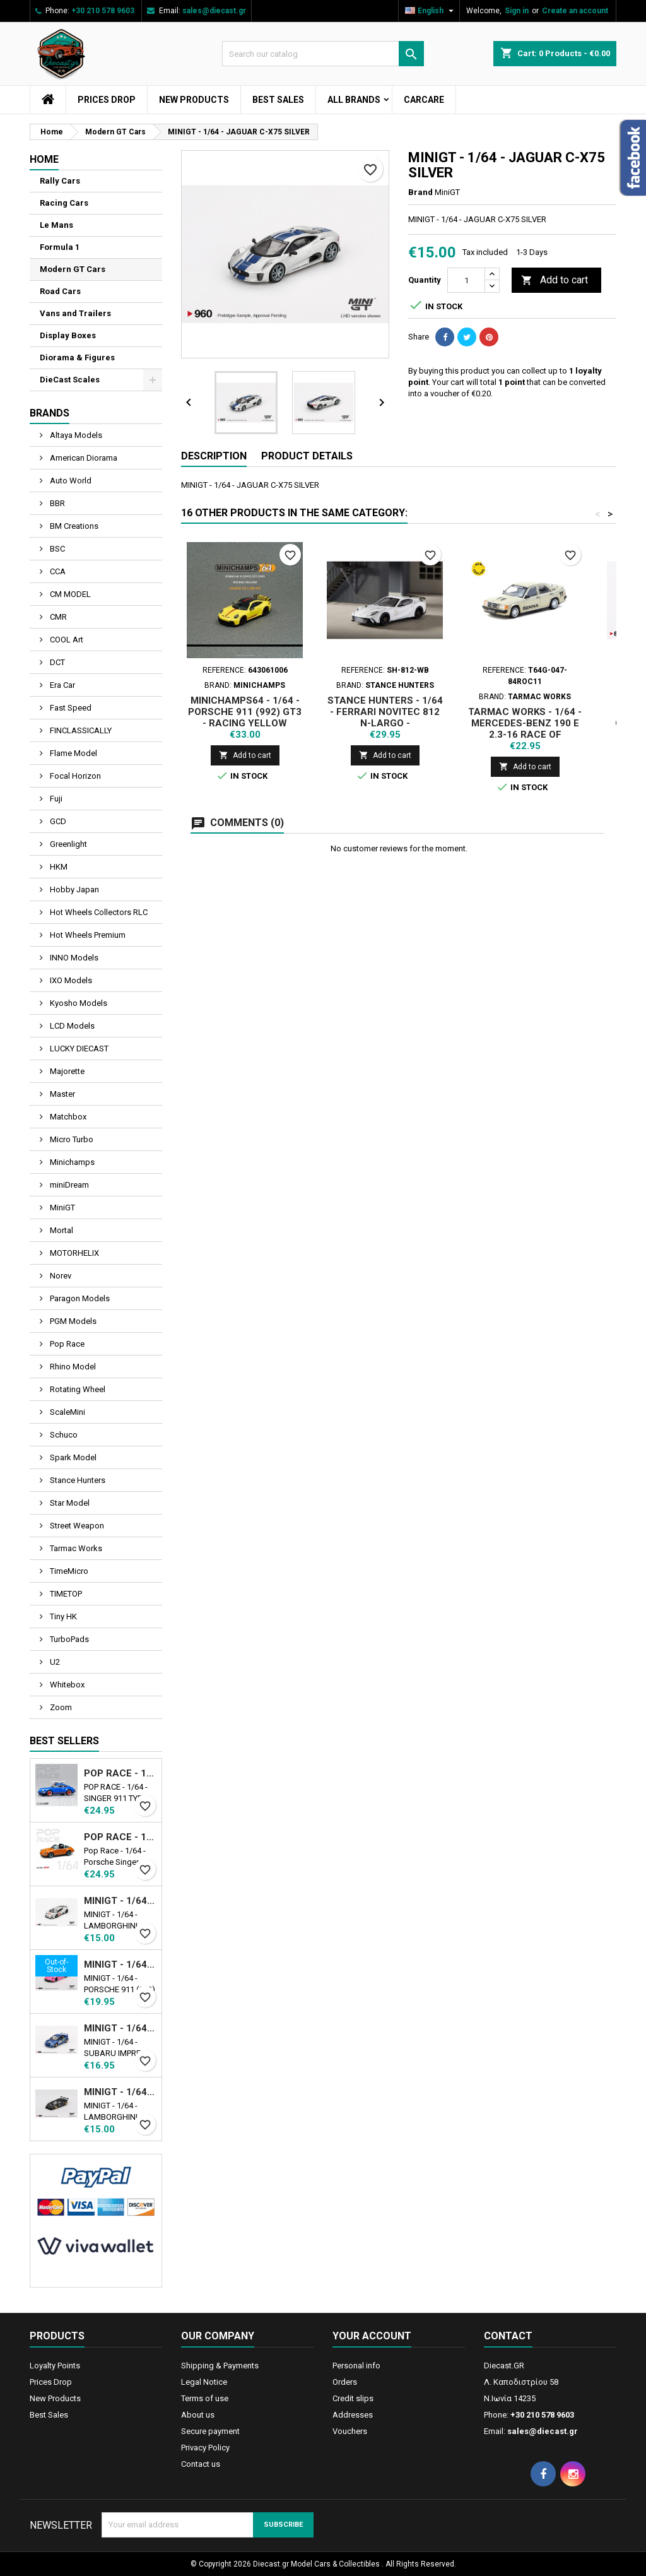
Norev (59, 1275)
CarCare (424, 100)
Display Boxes (68, 335)
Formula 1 (59, 247)
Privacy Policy (205, 2447)
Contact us (200, 2464)
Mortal (60, 1230)
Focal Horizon (74, 776)
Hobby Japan (73, 889)
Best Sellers (64, 1741)
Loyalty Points (55, 2365)
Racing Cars (64, 203)
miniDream (68, 1185)
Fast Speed (69, 707)
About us (197, 2414)
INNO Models (73, 957)
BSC (56, 548)
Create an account (575, 10)
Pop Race (66, 1344)
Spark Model (72, 1457)
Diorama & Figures (77, 357)
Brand (420, 192)
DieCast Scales (70, 379)
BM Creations (73, 526)
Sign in (517, 10)
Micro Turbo (70, 1139)
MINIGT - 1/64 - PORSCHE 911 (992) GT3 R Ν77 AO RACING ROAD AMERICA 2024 (120, 1964)
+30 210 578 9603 (102, 10)
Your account (371, 2336)
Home (44, 159)
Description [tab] (214, 456)
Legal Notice (204, 2382)
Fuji (55, 798)
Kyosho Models (77, 1003)
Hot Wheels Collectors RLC (98, 912)
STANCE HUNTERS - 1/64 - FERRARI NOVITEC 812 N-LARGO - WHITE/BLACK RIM (385, 717)
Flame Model (72, 753)
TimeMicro (68, 1571)
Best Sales (278, 100)
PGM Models (72, 1321)
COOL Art (65, 639)
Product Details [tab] (307, 456)
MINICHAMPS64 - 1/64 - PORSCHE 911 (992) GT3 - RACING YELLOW (245, 712)
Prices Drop (107, 100)
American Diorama (82, 458)
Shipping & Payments (220, 2365)
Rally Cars (60, 181)
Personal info (356, 2365)
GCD (57, 821)
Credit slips (352, 2398)
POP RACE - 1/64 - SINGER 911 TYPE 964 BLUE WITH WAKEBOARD (120, 1773)
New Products (194, 100)
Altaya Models (75, 435)
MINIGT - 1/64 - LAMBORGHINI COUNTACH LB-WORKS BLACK (120, 2092)
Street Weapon (76, 1525)
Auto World (69, 480)
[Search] (323, 53)
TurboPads (68, 1639)
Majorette (66, 1071)
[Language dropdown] (431, 10)
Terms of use (204, 2398)
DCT (56, 662)
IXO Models (70, 980)
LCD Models (71, 1026)
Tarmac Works (75, 1548)
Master (61, 1094)
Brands (49, 413)
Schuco (63, 1434)
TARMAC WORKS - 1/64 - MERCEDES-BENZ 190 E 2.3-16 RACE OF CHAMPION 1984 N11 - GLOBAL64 (525, 734)
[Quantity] (466, 280)
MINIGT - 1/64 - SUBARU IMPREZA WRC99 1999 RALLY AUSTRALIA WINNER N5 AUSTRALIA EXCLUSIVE (120, 2028)
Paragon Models (79, 1298)
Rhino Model (72, 1366)
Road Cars (60, 291)
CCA (57, 571)
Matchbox (67, 1116)
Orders (344, 2382)
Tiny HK (62, 1616)
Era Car (61, 685)
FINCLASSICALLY (80, 730)
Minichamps (71, 1162)
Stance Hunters (76, 1480)
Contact (508, 2336)
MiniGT (61, 1207)
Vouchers (349, 2431)
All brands (353, 100)
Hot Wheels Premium (87, 935)
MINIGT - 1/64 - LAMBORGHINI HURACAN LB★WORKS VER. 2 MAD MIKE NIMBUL (120, 1900)
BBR (56, 503)
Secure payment (210, 2431)
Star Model (69, 1503)
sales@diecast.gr (214, 10)
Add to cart (554, 280)
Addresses (352, 2414)
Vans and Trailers (75, 313)
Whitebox (66, 1684)
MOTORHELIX (73, 1253)
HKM (58, 866)
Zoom (60, 1707)
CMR (57, 617)
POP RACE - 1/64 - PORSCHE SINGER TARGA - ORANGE (120, 1837)
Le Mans (56, 225)
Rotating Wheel (76, 1389)
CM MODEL (69, 594)
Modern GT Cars (72, 269)
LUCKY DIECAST (78, 1048)
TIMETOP (65, 1593)
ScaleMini (66, 1412)
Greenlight (67, 844)
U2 (54, 1662)
